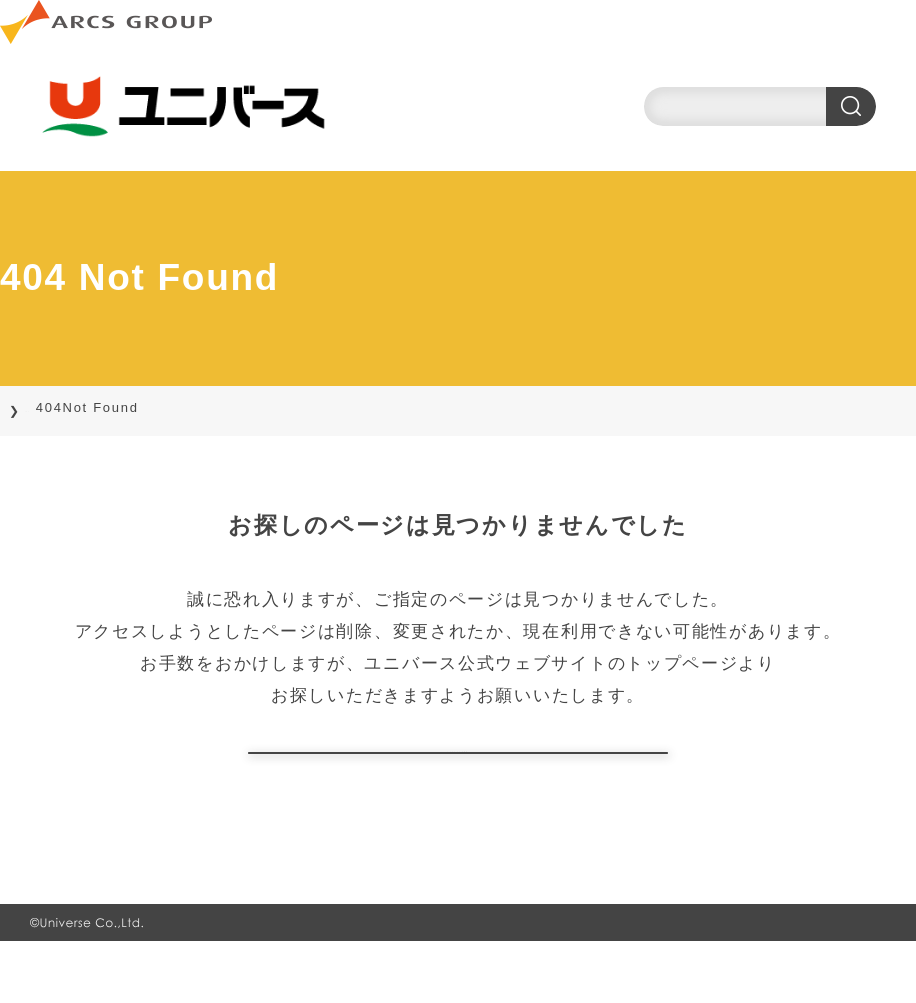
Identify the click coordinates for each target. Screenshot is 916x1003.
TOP (41, 407)
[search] (760, 106)
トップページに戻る (458, 783)
